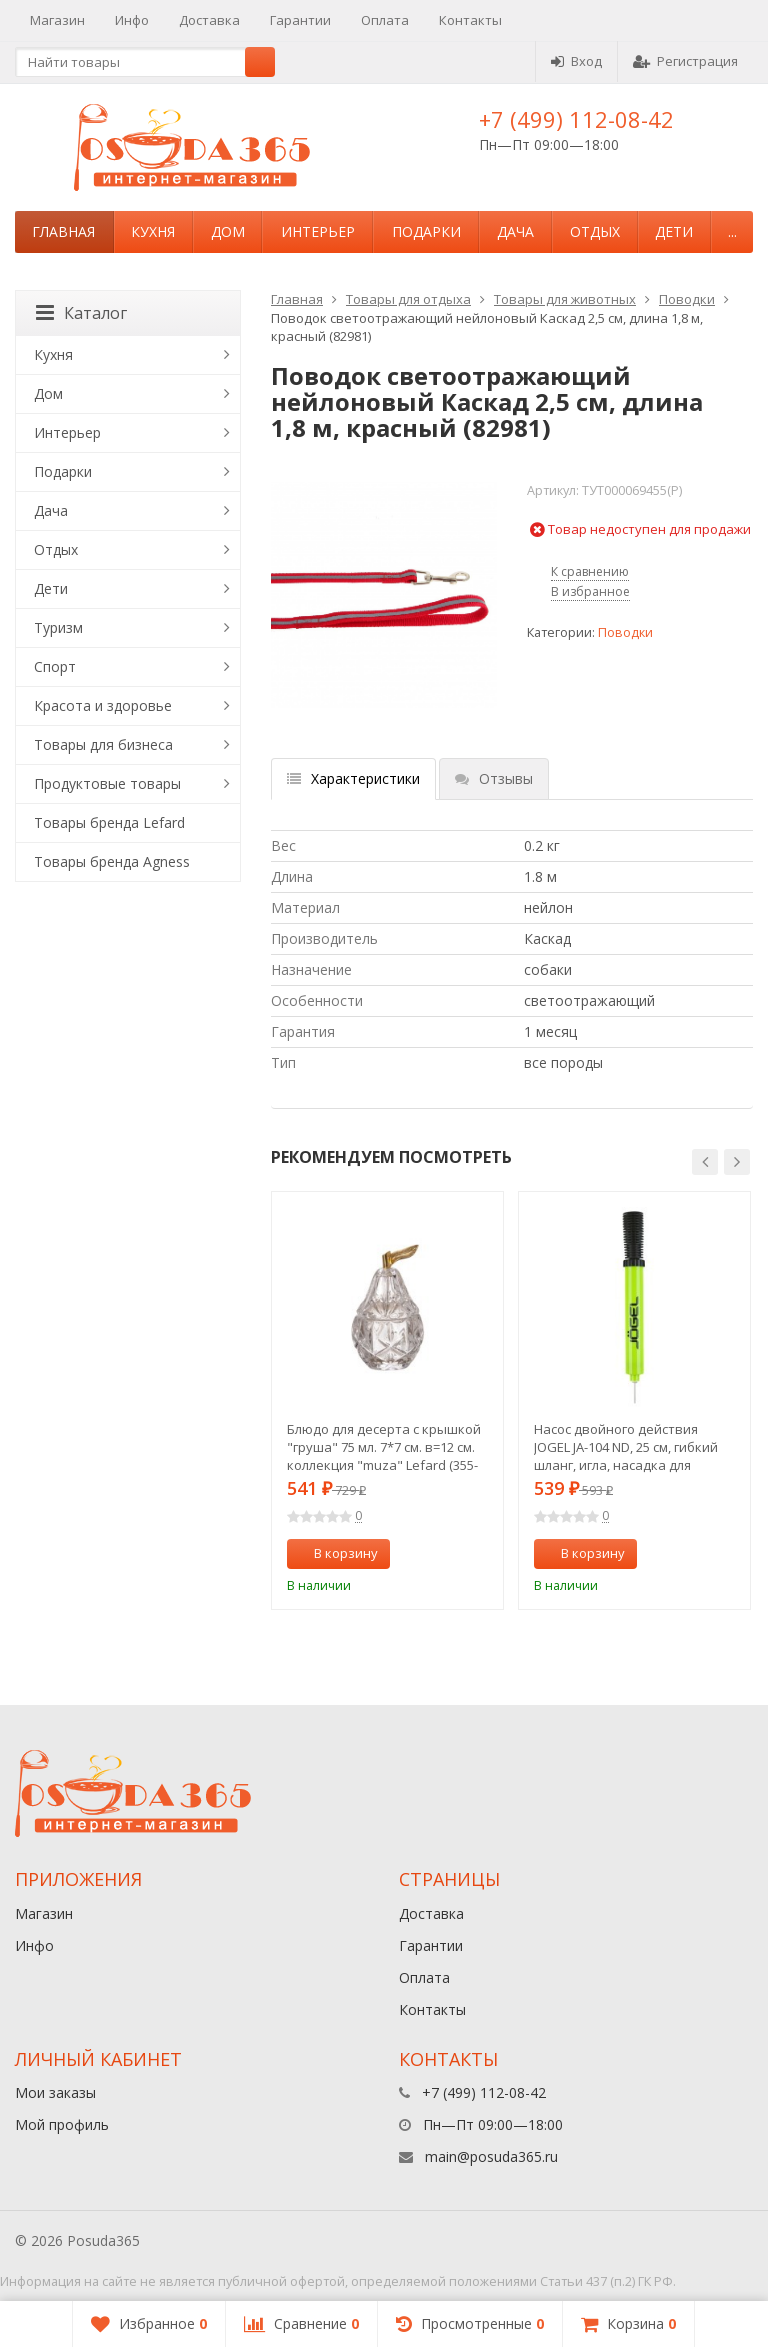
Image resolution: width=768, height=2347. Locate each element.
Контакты (470, 20)
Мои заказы (55, 2092)
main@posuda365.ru (491, 2156)
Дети (674, 231)
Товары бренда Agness (112, 861)
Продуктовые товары (107, 783)
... (732, 231)
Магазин (57, 20)
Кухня (153, 231)
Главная (63, 231)
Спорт (55, 666)
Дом (228, 231)
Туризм (58, 627)
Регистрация (685, 61)
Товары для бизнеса (103, 744)
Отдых (595, 231)
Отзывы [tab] (494, 778)
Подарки (426, 231)
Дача (515, 231)
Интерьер (318, 231)
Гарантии (300, 20)
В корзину (335, 1553)
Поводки (687, 299)
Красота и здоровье (103, 705)
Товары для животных (565, 299)
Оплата (385, 20)
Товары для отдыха (408, 299)
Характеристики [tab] (353, 778)
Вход (576, 61)
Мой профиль (62, 2124)
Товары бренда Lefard (109, 822)
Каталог (81, 313)
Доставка (209, 20)
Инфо (132, 20)
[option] (387, 1400)
